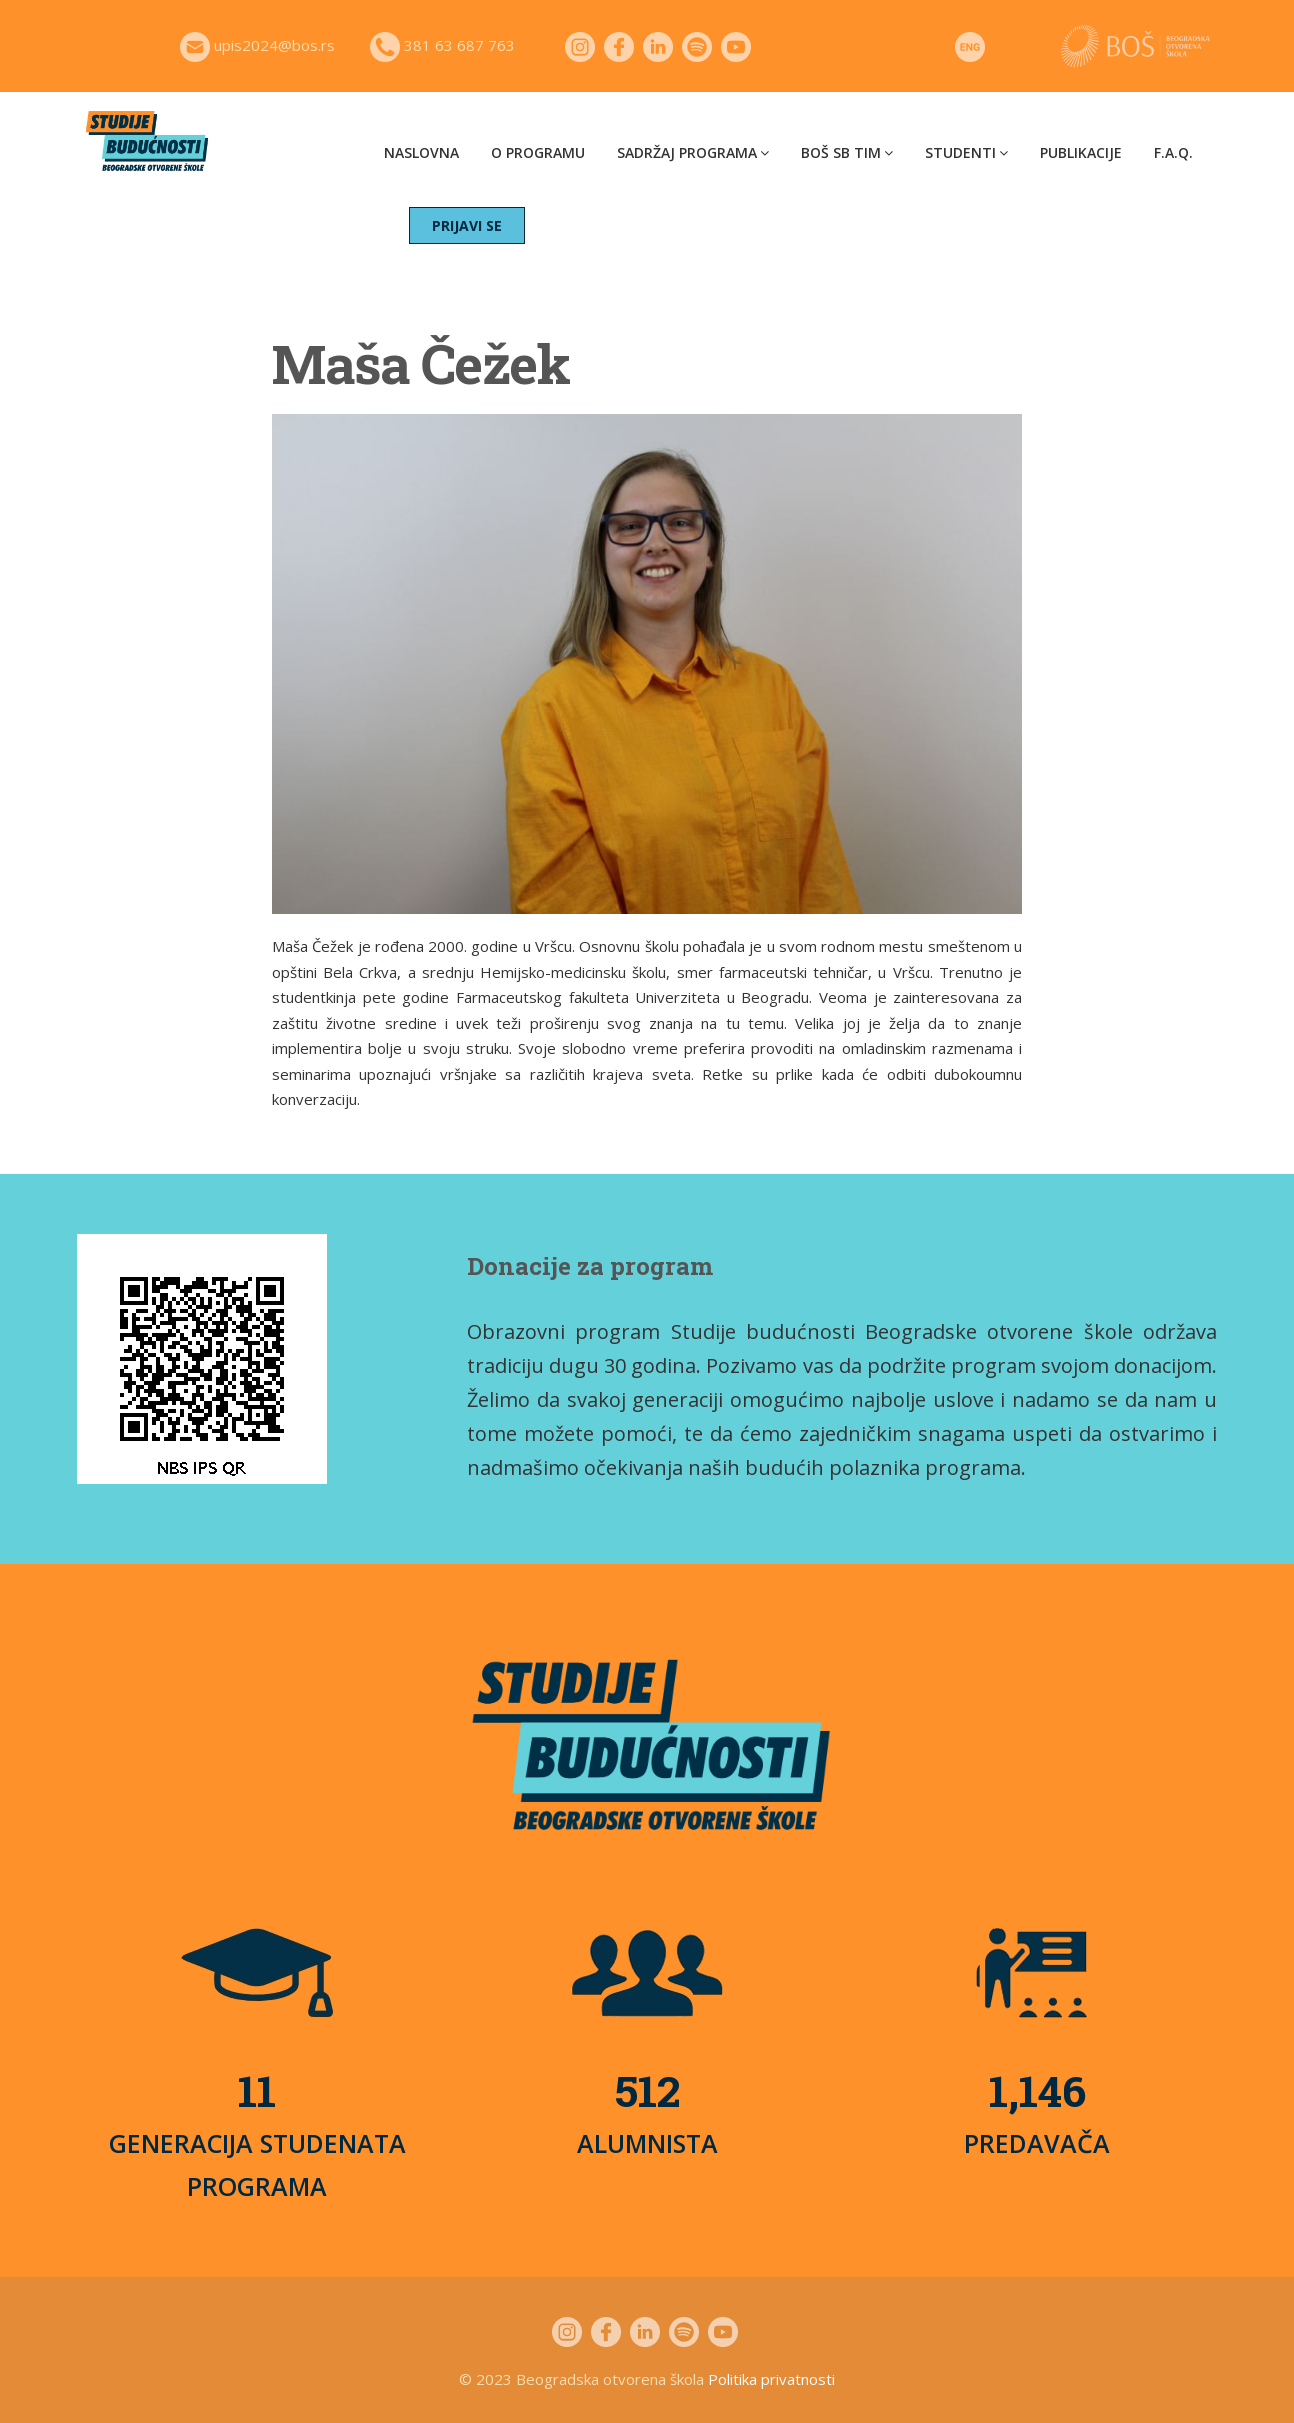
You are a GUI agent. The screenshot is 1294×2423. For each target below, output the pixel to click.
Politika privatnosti (771, 2379)
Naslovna (421, 152)
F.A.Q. (1173, 152)
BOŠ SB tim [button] (847, 152)
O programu (538, 152)
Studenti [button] (966, 152)
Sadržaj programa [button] (693, 152)
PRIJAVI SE (467, 225)
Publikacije (1081, 152)
